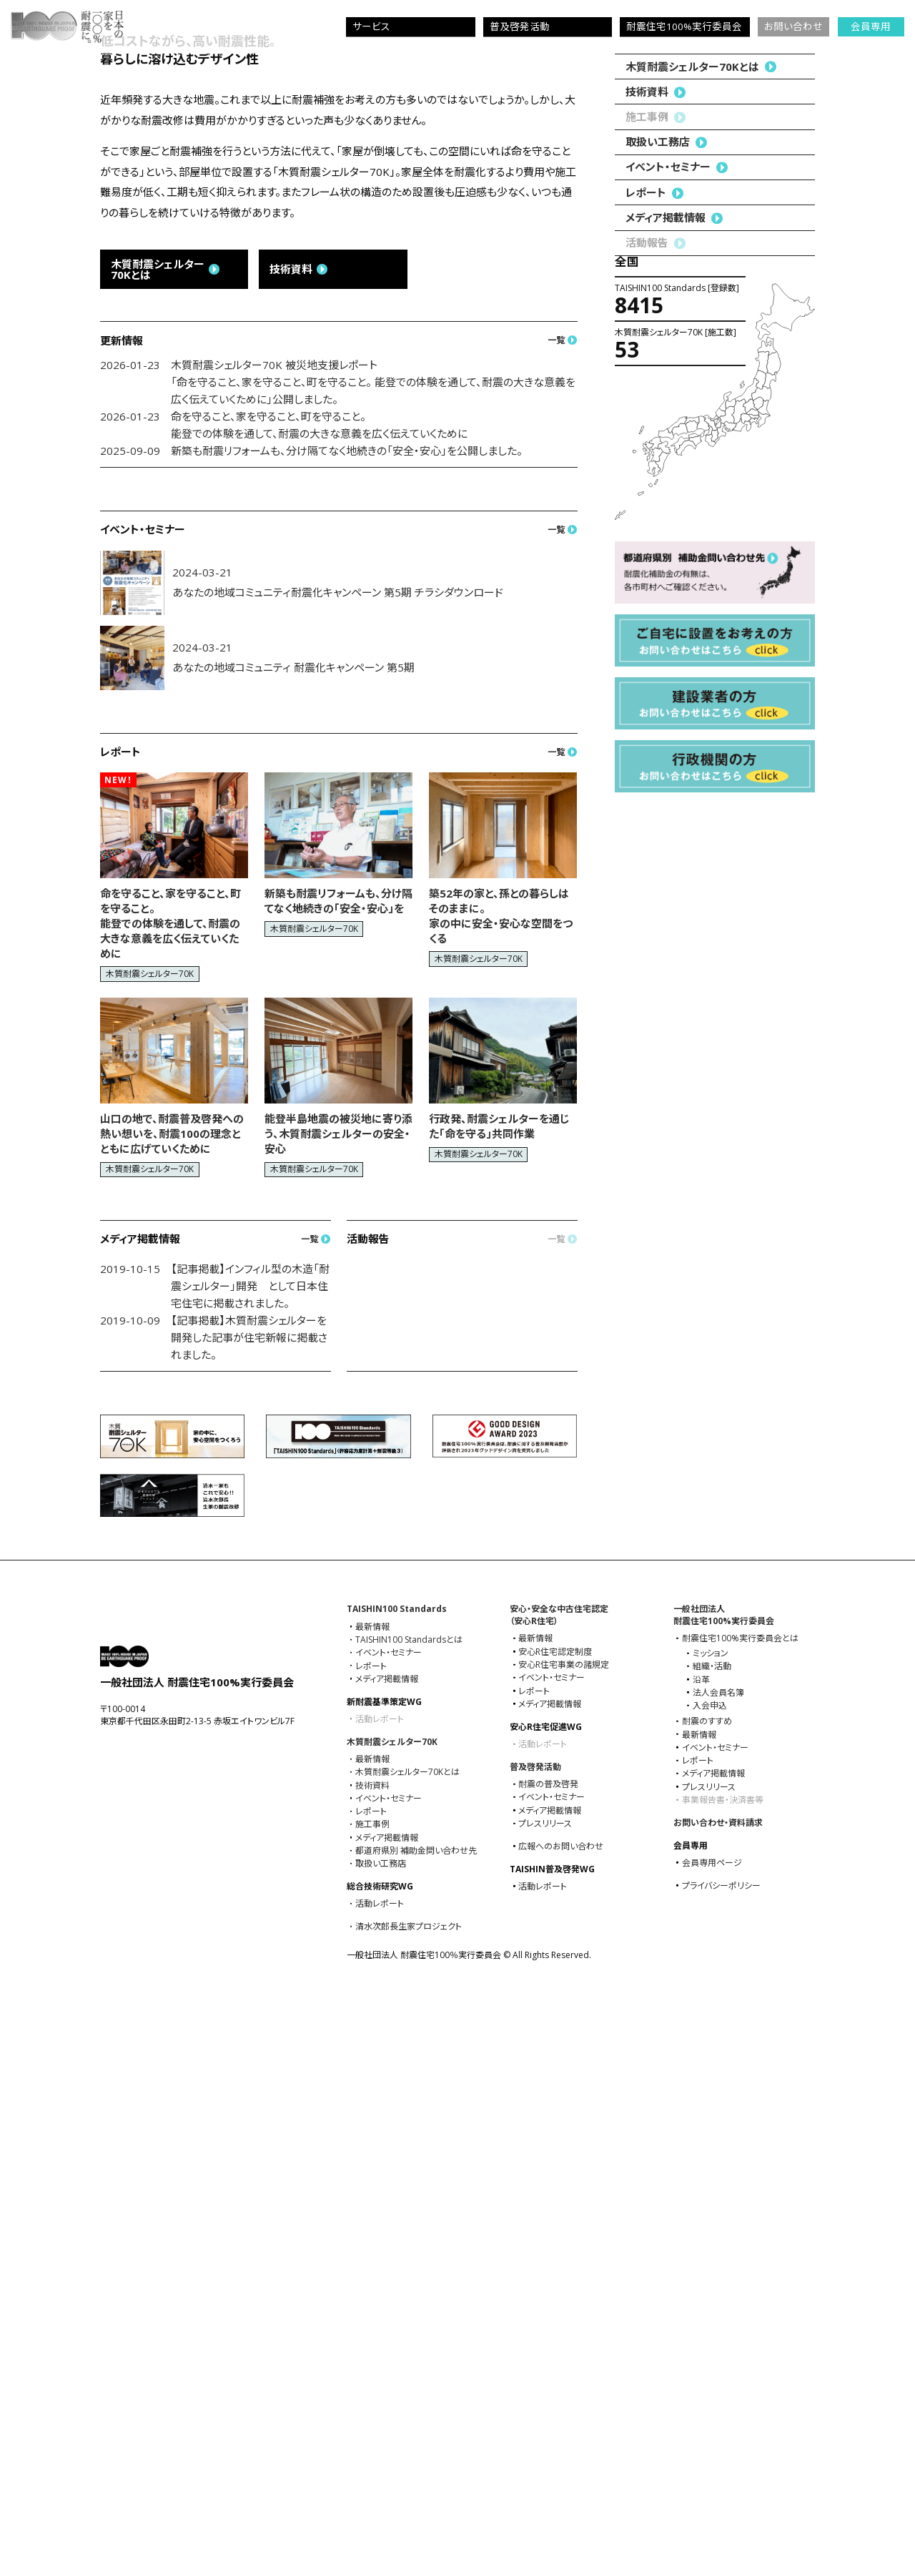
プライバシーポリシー (721, 2458)
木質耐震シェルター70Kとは (692, 902)
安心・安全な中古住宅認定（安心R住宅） (559, 2187)
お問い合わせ (793, 26)
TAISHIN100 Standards (397, 2181)
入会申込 (710, 2278)
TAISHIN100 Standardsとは (409, 2212)
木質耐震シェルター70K (392, 2314)
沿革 (701, 2252)
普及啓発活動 (535, 2339)
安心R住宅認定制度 (555, 2224)
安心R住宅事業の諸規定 (563, 2237)
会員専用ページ (712, 2435)
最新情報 (372, 2199)
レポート (645, 1028)
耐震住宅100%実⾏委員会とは (740, 2210)
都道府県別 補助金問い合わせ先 (416, 2423)
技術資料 (646, 927)
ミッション (710, 2225)
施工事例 (372, 2396)
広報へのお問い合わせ (560, 2418)
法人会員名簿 (718, 2265)
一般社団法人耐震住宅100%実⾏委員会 (723, 2187)
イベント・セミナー (668, 1003)
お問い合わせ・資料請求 (718, 2395)
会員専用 (871, 26)
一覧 (556, 912)
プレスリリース (545, 2396)
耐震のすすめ (707, 2293)
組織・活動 (712, 2238)
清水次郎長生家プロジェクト (408, 2498)
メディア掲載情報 (665, 1054)
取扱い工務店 (657, 978)
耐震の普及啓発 (548, 2356)
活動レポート (379, 2476)
